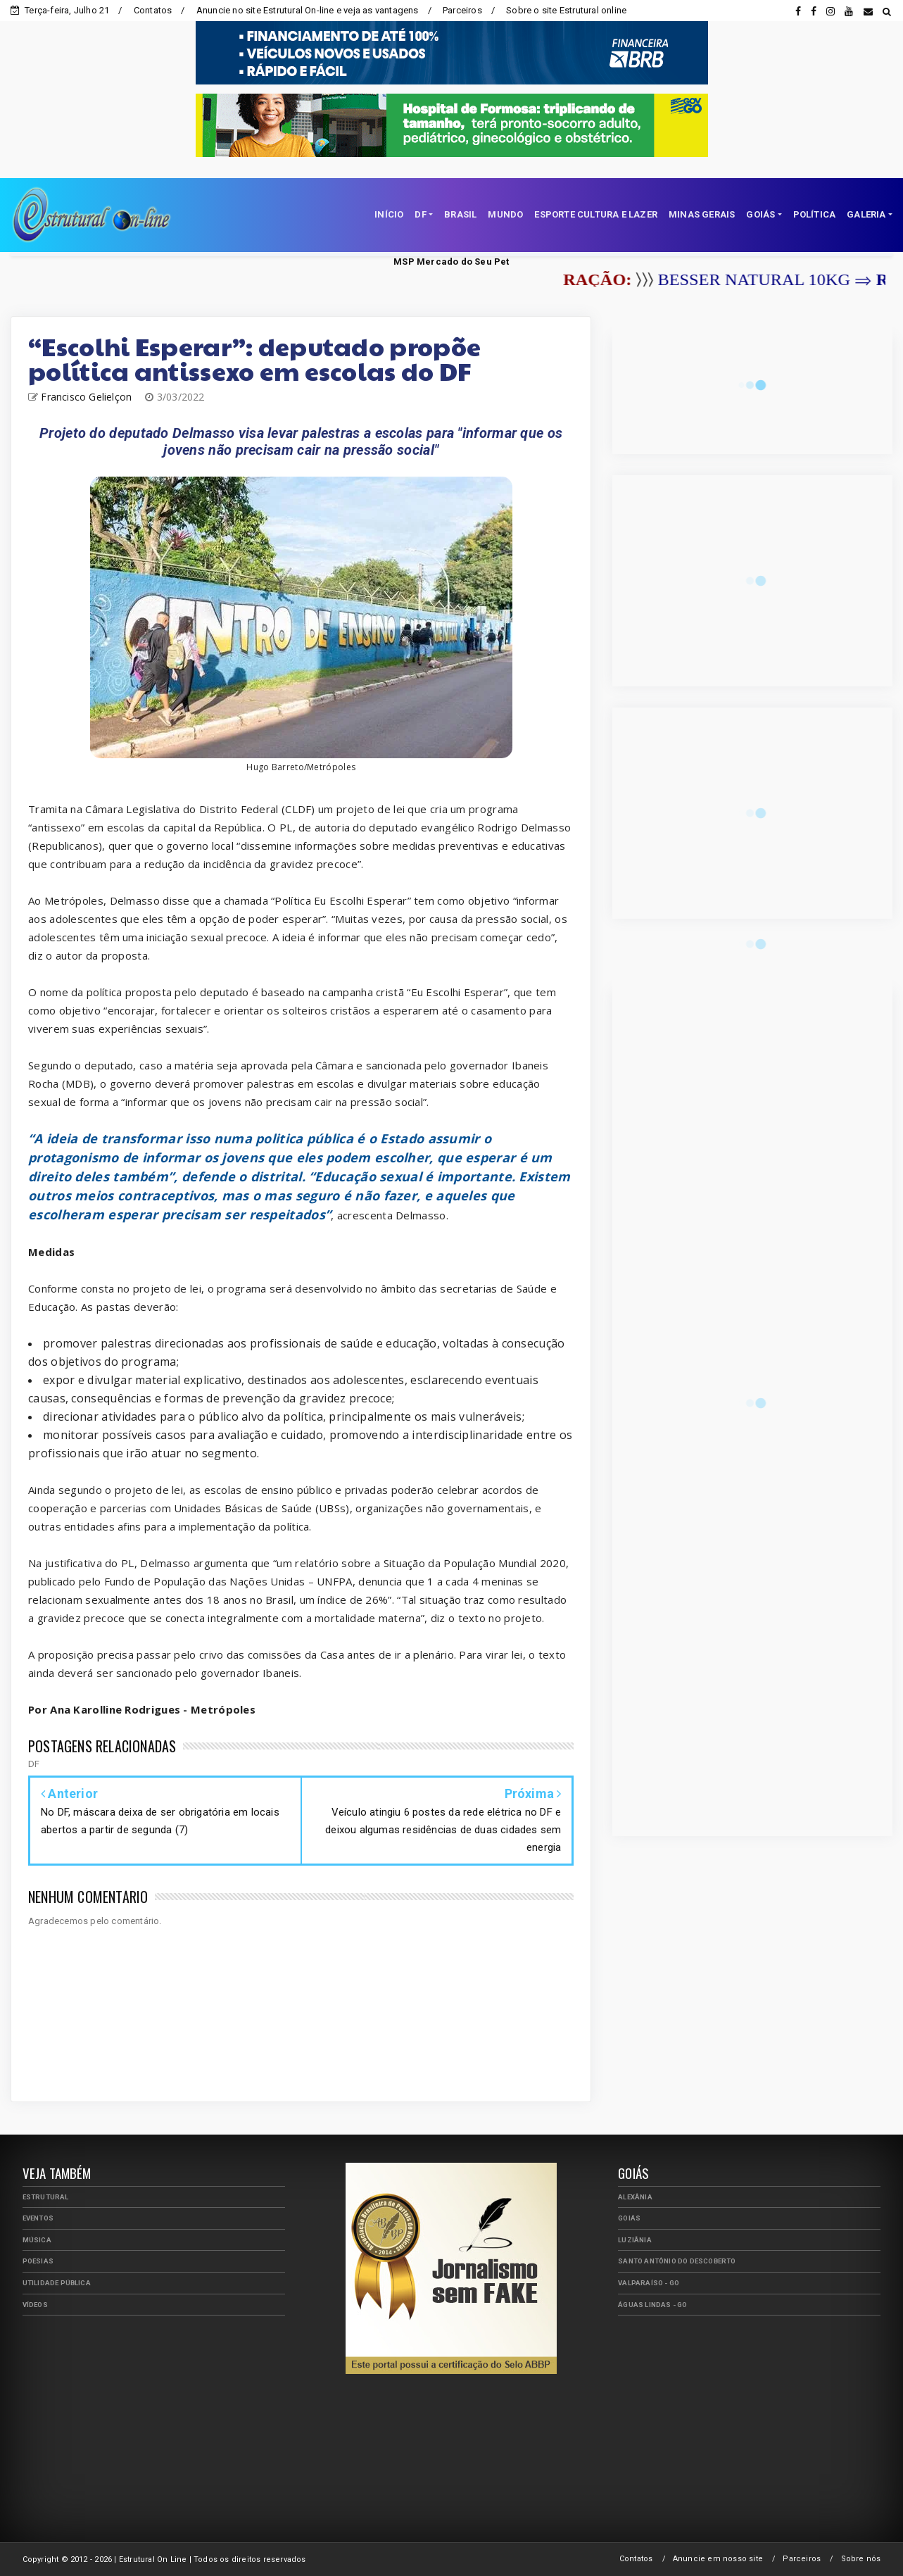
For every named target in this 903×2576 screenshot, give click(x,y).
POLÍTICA (814, 214)
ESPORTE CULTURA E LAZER (595, 214)
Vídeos (35, 2304)
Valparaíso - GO (648, 2283)
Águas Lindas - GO (652, 2304)
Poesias (38, 2261)
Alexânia (635, 2197)
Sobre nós (861, 2559)
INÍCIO (388, 214)
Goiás (629, 2218)
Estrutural (46, 2197)
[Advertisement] (153, 2425)
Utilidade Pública (57, 2283)
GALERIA (866, 214)
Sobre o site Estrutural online (566, 10)
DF (420, 214)
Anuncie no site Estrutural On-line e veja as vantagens (307, 10)
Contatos (153, 10)
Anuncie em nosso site (718, 2559)
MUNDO (505, 214)
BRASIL (460, 214)
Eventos (38, 2218)
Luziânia (635, 2240)
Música (37, 2240)
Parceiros (462, 10)
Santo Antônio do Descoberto (676, 2261)
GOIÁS (760, 214)
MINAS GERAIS (702, 214)
